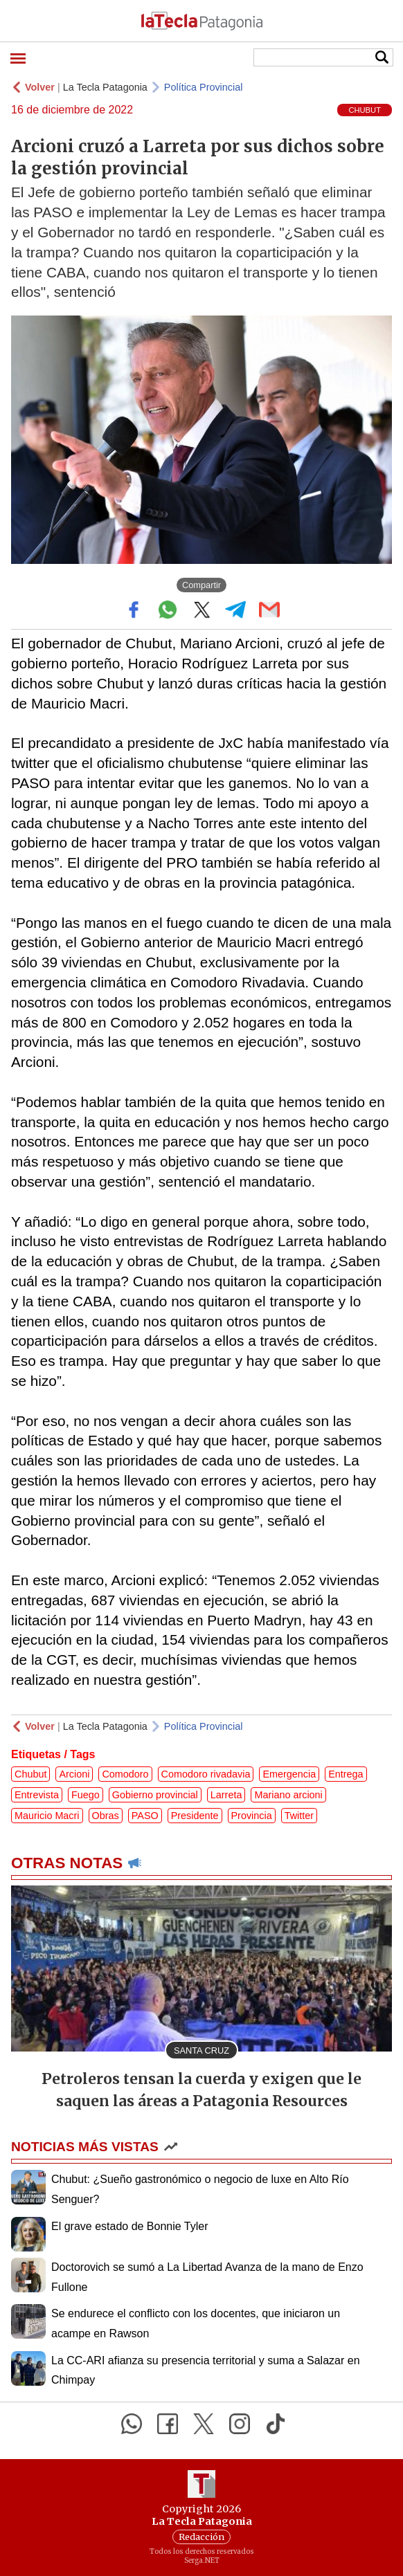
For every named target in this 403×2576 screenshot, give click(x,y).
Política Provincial (203, 87)
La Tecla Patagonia (105, 87)
